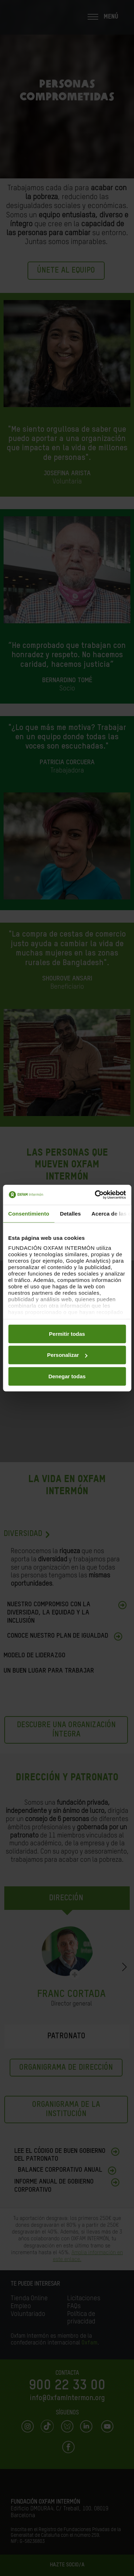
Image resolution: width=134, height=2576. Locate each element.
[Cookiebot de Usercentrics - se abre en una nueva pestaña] (95, 1195)
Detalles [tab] (70, 1213)
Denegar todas (66, 1376)
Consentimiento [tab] (28, 1213)
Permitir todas (67, 1333)
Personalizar (67, 1355)
